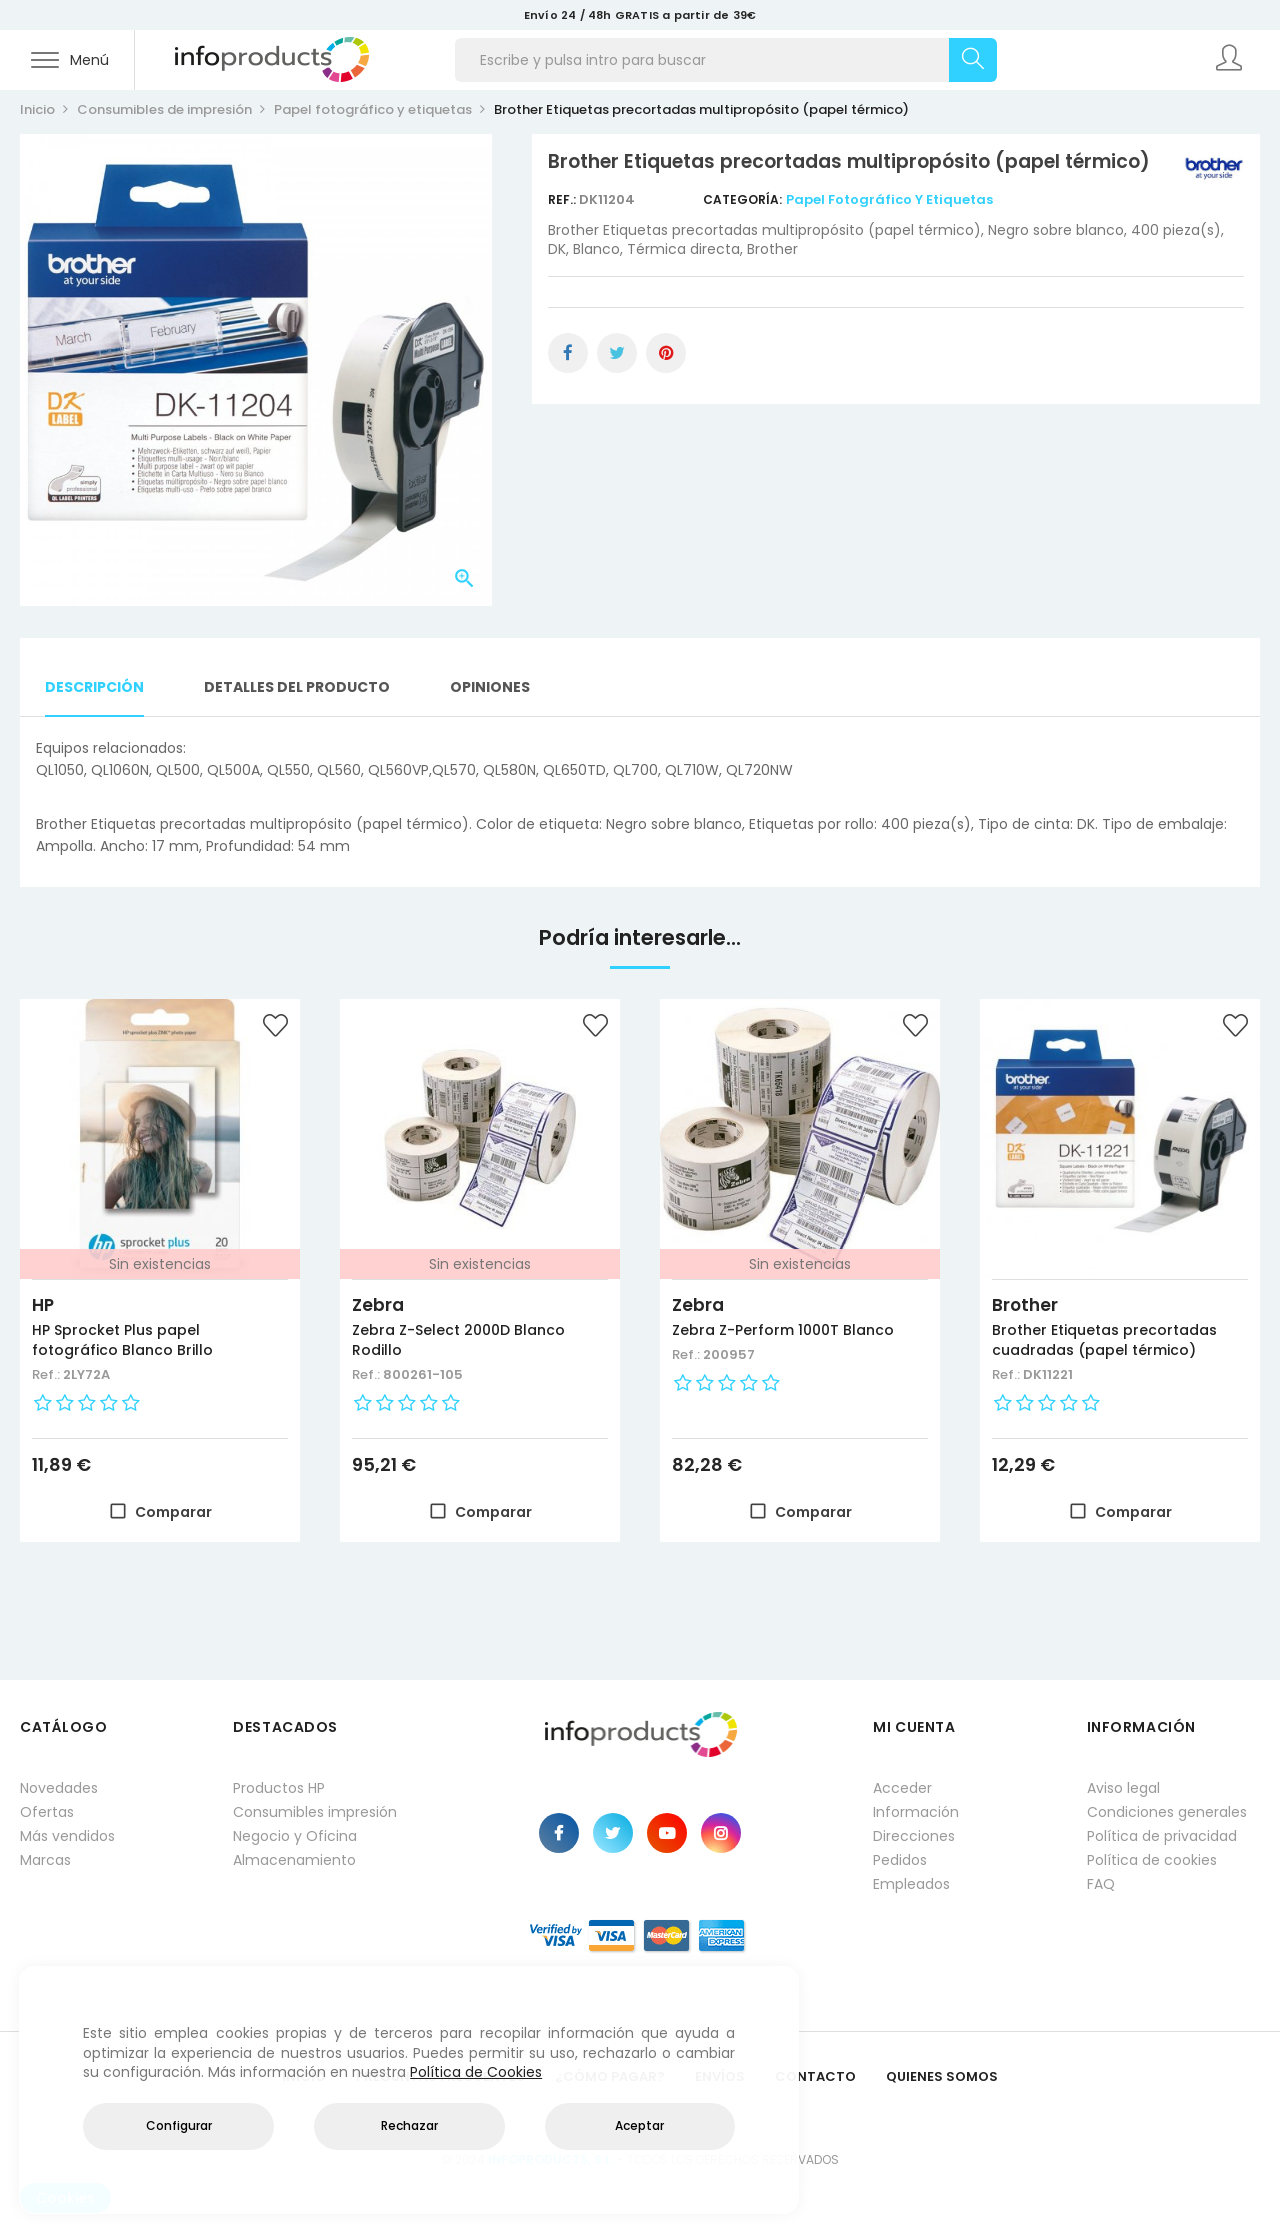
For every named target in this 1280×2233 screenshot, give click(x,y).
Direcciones (914, 1836)
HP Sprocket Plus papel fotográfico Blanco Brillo (122, 1340)
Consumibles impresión (315, 1812)
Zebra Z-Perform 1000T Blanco (783, 1330)
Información (916, 1812)
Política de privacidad (1162, 1836)
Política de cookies (1152, 1860)
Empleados (911, 1884)
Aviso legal (1123, 1788)
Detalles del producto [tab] (297, 687)
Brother (1025, 1305)
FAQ (1101, 1884)
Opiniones (490, 687)
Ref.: (563, 199)
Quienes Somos (942, 2076)
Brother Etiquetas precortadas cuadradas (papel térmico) (1104, 1340)
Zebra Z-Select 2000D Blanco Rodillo (458, 1340)
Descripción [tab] (94, 687)
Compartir (568, 353)
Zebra (378, 1305)
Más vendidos (67, 1836)
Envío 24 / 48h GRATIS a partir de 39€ (640, 15)
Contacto (815, 2076)
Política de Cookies (476, 2072)
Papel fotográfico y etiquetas (889, 199)
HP (43, 1305)
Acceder (902, 1788)
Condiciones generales (1167, 1812)
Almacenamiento (294, 1860)
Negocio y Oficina (295, 1836)
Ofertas (47, 1812)
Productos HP (279, 1788)
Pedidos (900, 1860)
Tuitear (617, 353)
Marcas (45, 1860)
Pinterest (666, 353)
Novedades (59, 1788)
